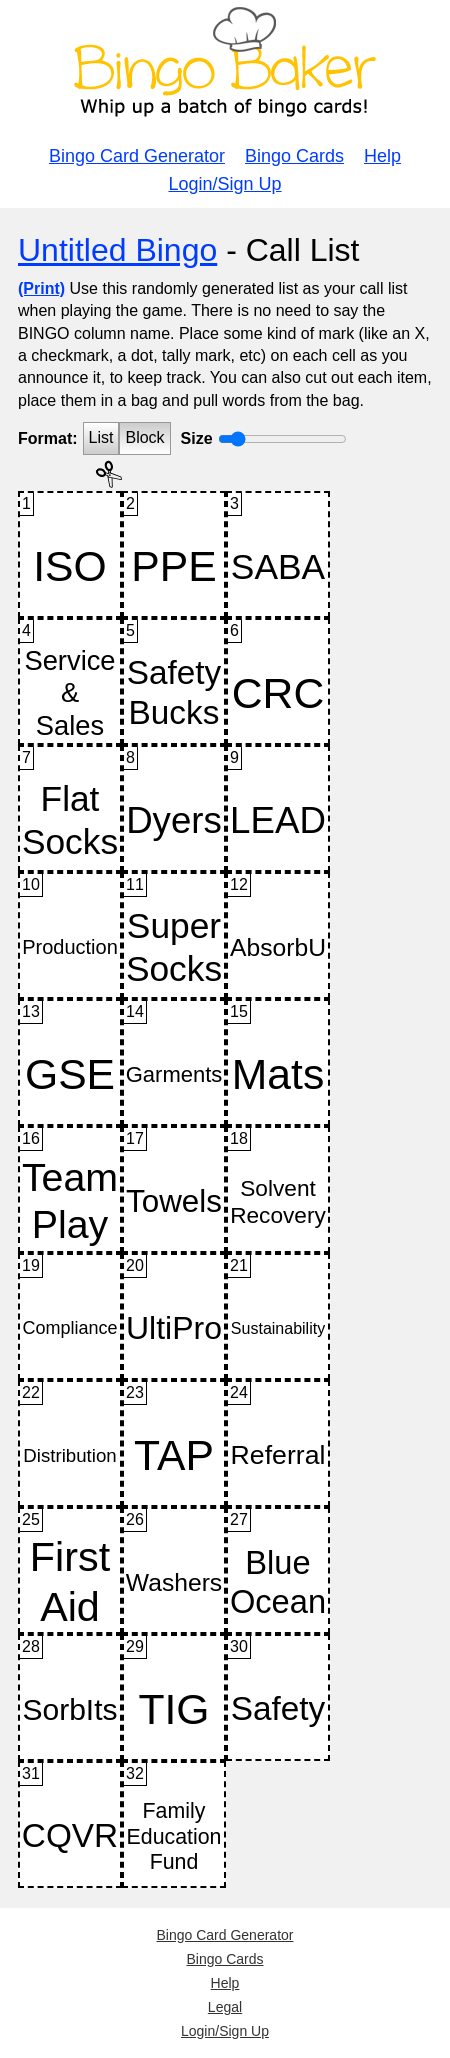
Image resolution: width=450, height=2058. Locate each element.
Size (197, 438)
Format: (48, 438)
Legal (225, 2007)
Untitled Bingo (117, 250)
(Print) (41, 288)
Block (144, 437)
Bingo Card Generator (137, 156)
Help (382, 156)
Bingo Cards (294, 156)
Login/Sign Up (224, 184)
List (101, 437)
